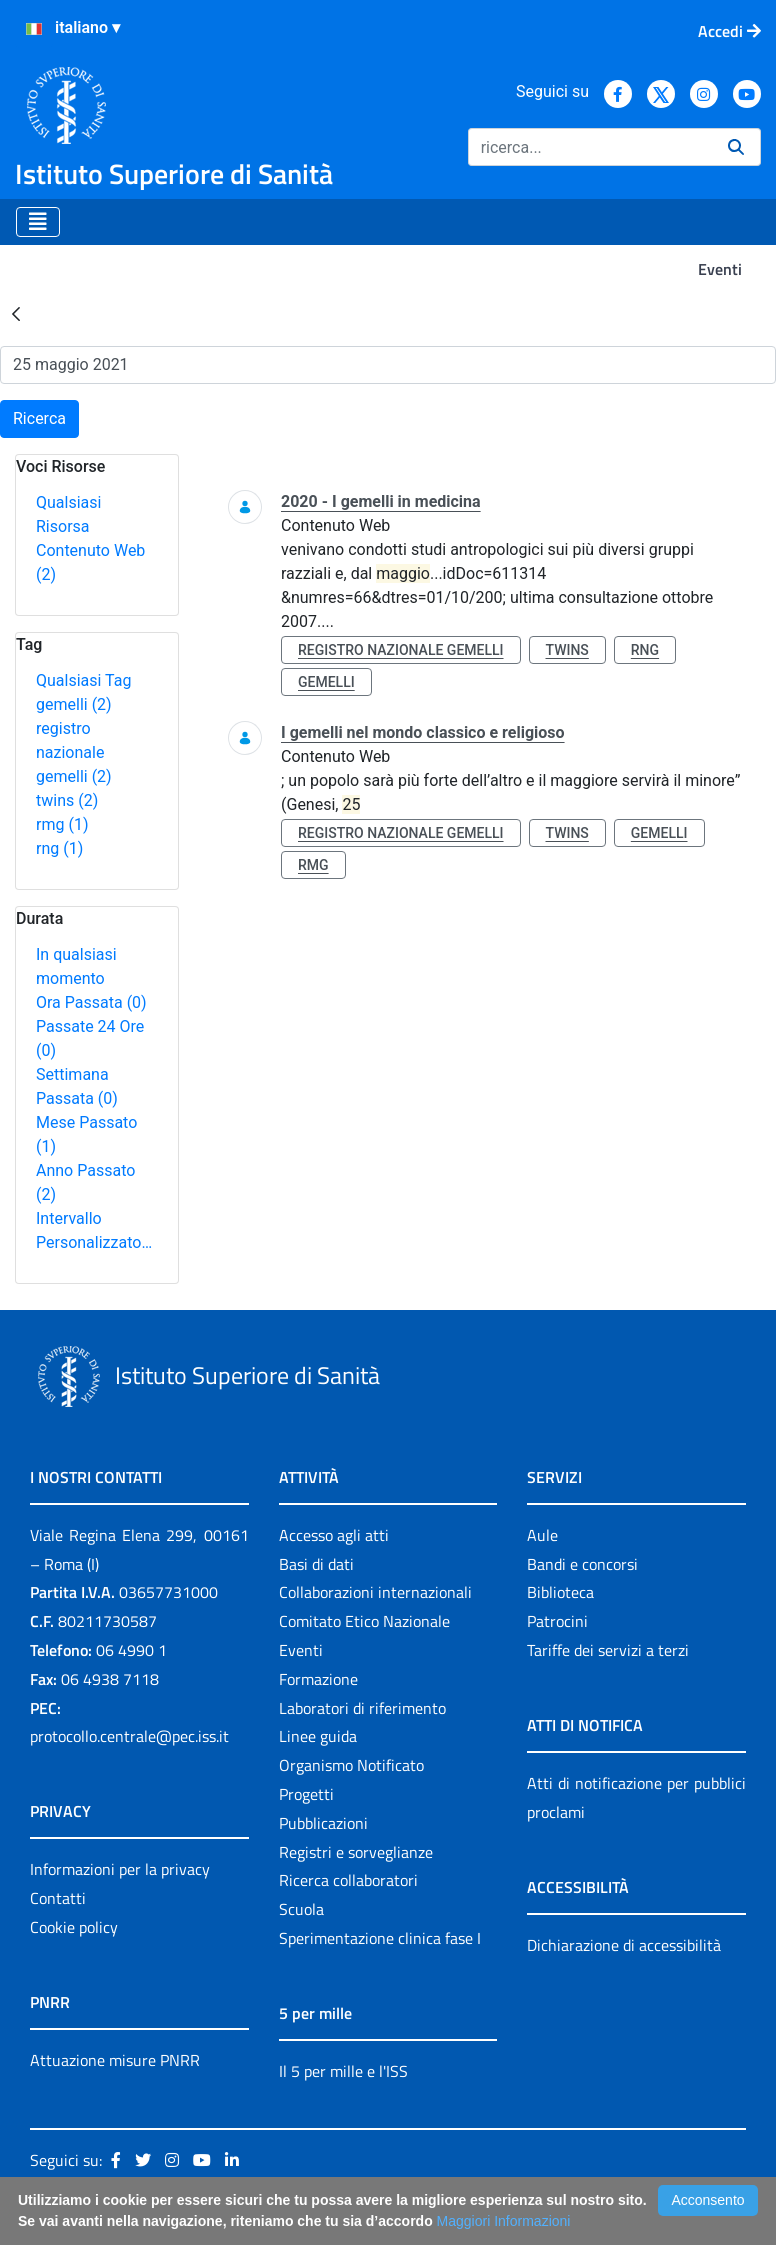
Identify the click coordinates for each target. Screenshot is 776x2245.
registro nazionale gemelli (74, 752)
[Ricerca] (590, 147)
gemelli (74, 704)
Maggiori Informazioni (504, 2221)
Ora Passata (91, 1002)
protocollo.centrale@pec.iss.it (129, 1736)
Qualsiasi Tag (83, 680)
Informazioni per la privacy (120, 1869)
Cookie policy (74, 1927)
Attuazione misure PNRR (115, 2060)
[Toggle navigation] (38, 222)
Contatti (58, 1898)
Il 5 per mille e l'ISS (343, 2071)
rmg (62, 824)
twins (67, 800)
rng (59, 848)
